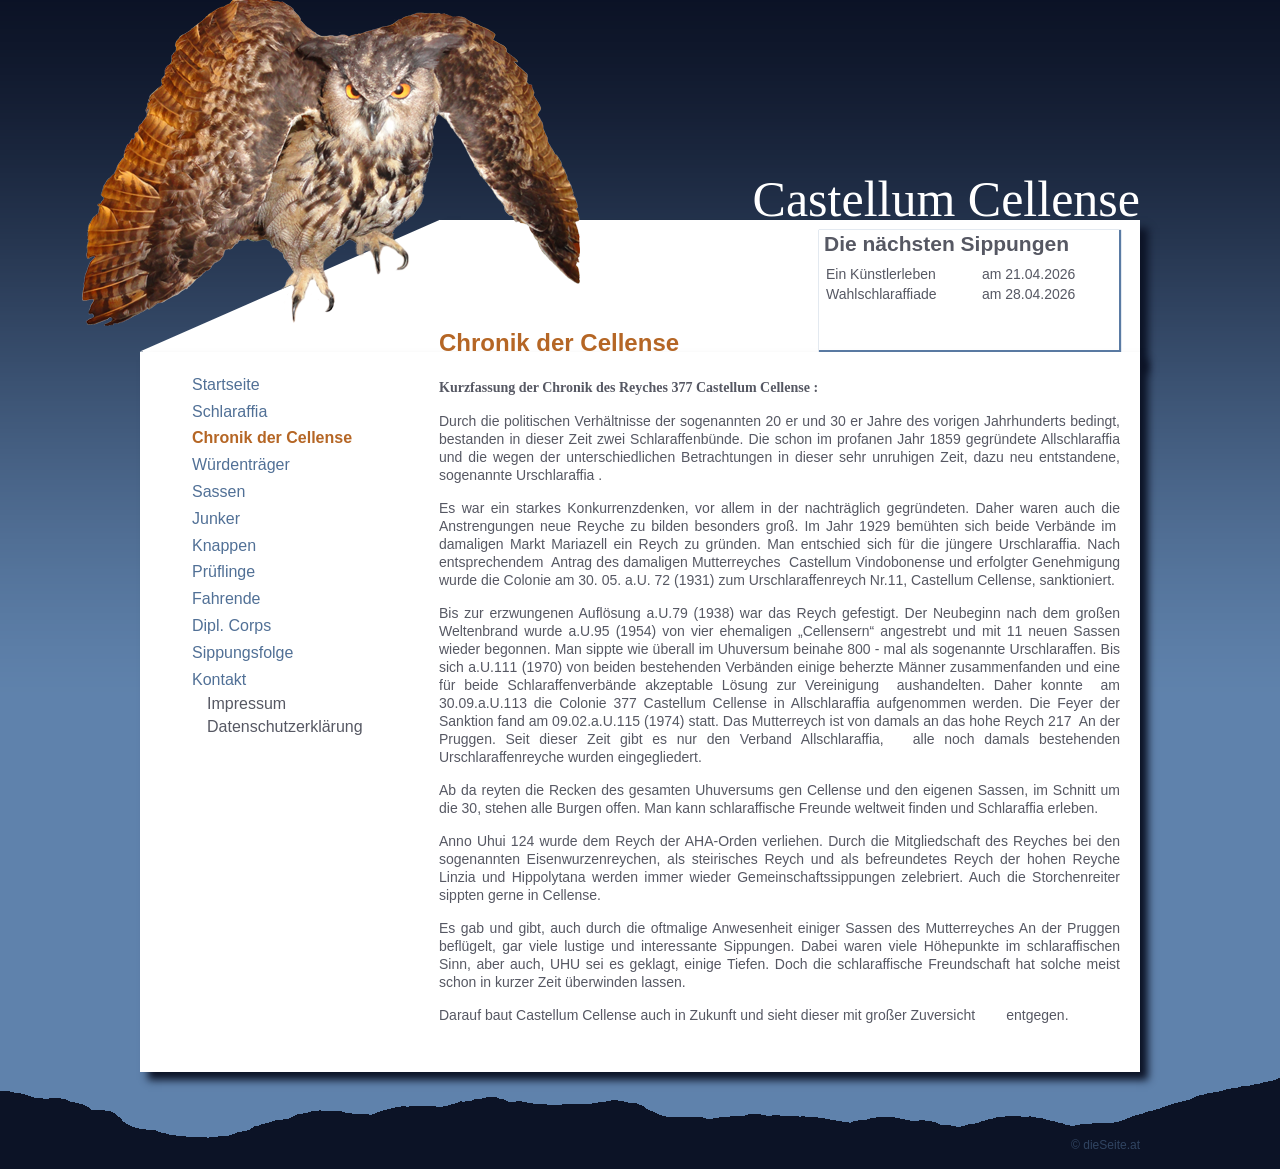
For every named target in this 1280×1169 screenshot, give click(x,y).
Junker (216, 518)
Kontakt (219, 679)
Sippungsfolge (242, 652)
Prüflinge (223, 571)
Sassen (218, 491)
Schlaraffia (229, 411)
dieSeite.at (1111, 1145)
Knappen (224, 545)
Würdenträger (241, 464)
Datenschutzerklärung (285, 726)
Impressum (246, 703)
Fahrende (226, 598)
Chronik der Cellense (272, 437)
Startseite (226, 384)
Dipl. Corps (231, 625)
